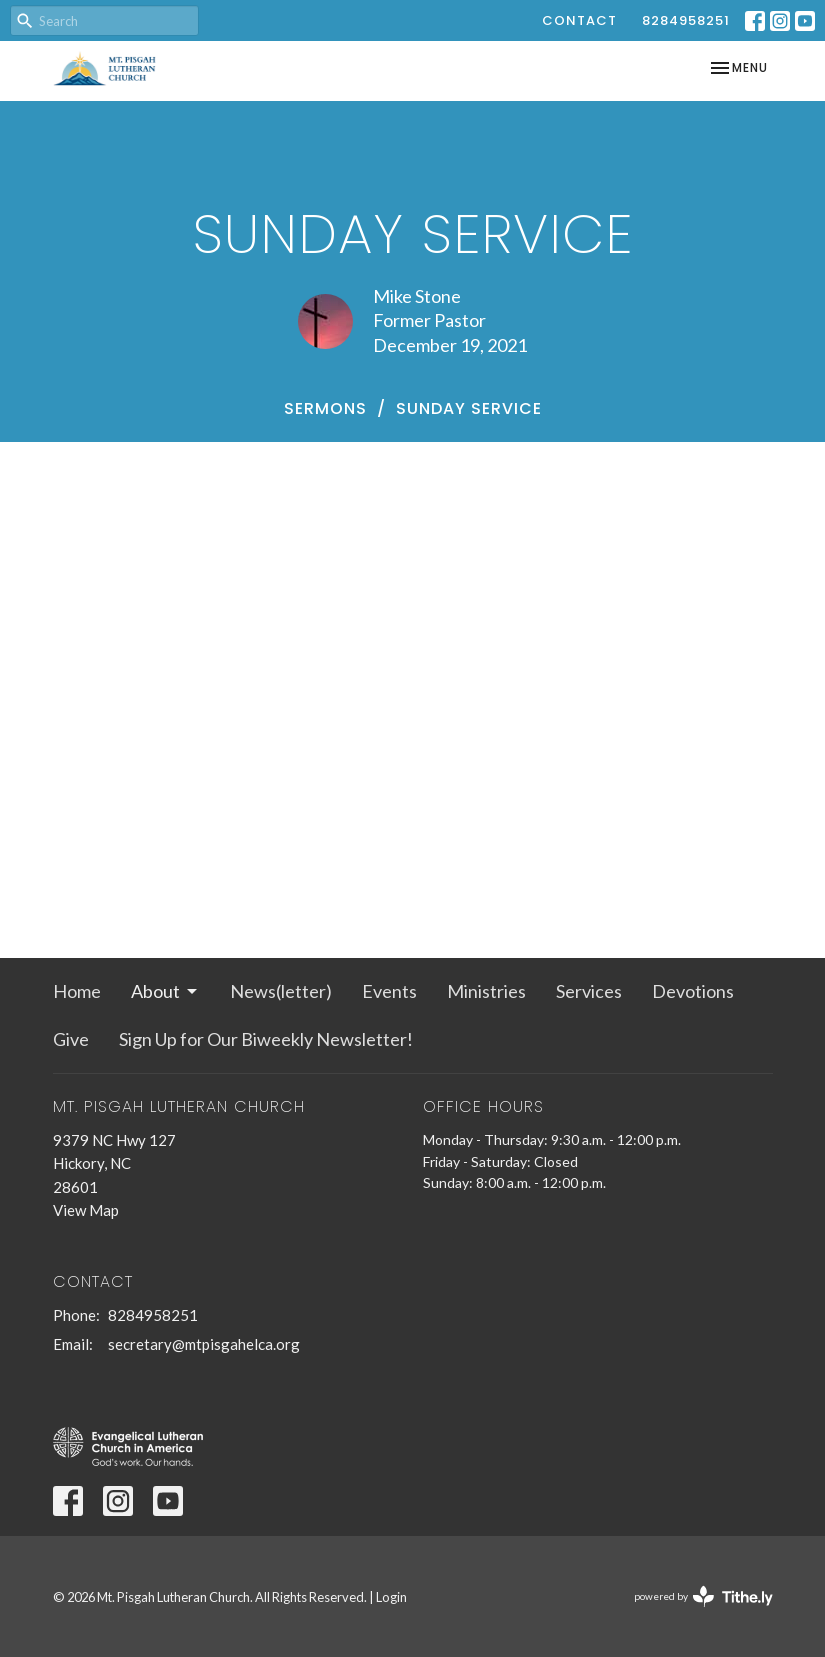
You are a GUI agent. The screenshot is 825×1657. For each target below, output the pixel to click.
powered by (703, 1596)
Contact (579, 20)
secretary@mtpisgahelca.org (204, 1344)
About (165, 991)
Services (589, 991)
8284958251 (686, 20)
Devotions (693, 991)
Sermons (325, 408)
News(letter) (281, 991)
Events (389, 991)
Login (391, 1597)
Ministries (486, 991)
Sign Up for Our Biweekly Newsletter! (266, 1039)
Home (77, 991)
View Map (86, 1210)
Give (71, 1039)
